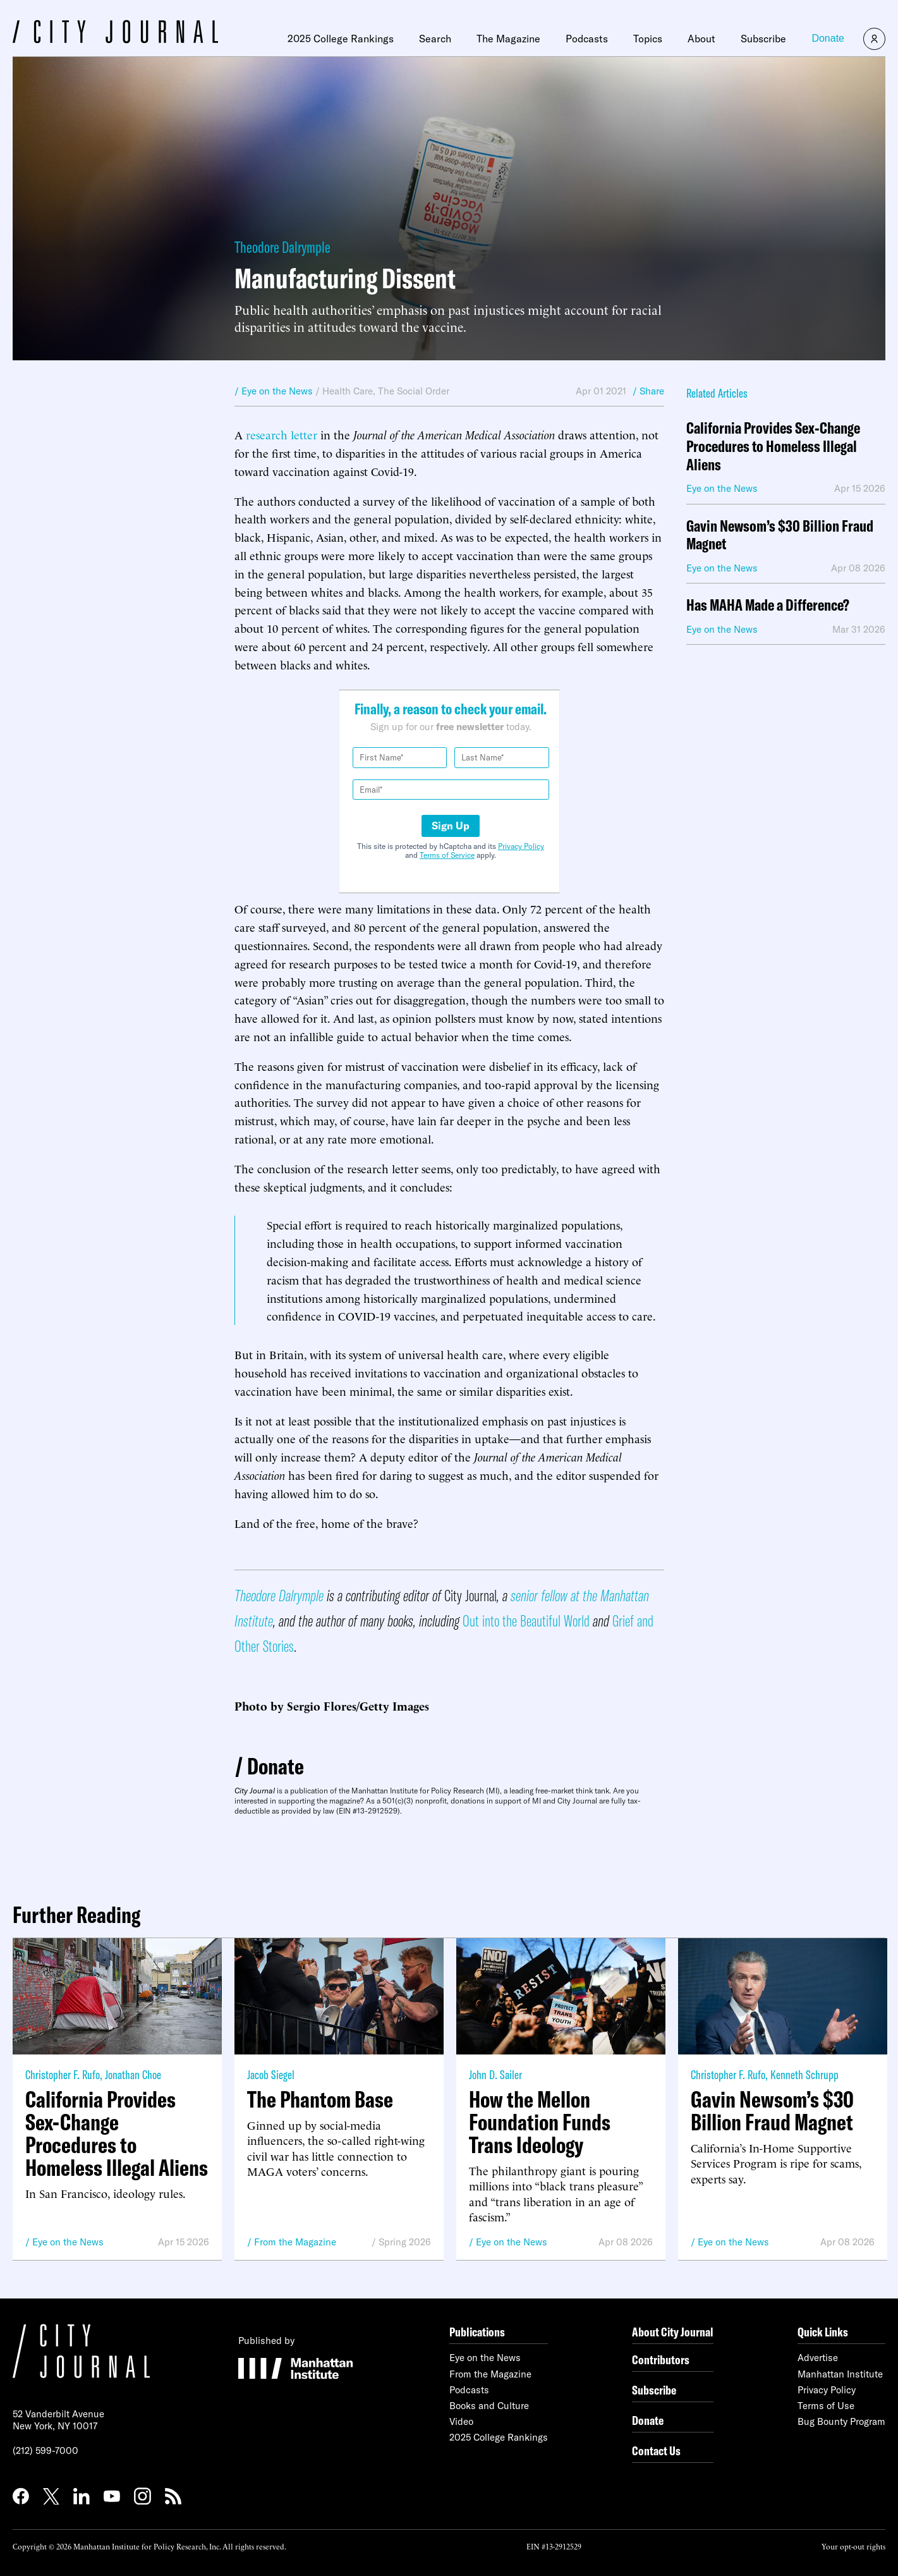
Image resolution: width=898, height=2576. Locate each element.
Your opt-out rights (853, 2546)
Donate (827, 38)
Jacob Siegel (270, 2074)
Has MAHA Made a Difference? (767, 605)
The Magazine (508, 38)
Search (435, 38)
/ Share (648, 391)
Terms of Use (826, 2406)
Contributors (660, 2359)
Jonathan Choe (133, 2074)
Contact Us (656, 2450)
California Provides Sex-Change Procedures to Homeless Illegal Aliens (773, 446)
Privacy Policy (521, 846)
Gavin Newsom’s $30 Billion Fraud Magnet (779, 535)
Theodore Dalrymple (282, 247)
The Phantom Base (320, 2099)
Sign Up (451, 825)
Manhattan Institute (840, 2374)
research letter (281, 434)
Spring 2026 (405, 2242)
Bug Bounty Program (841, 2421)
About (701, 38)
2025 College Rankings (341, 38)
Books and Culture (489, 2406)
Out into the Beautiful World (526, 1620)
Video (461, 2421)
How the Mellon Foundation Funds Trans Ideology (539, 2122)
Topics (647, 38)
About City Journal (672, 2332)
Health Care (347, 391)
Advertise (818, 2358)
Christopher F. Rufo (62, 2074)
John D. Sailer (495, 2074)
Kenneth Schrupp (804, 2074)
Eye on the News (68, 2242)
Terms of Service (447, 855)
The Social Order (413, 391)
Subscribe (763, 38)
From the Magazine (295, 2242)
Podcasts (587, 38)
